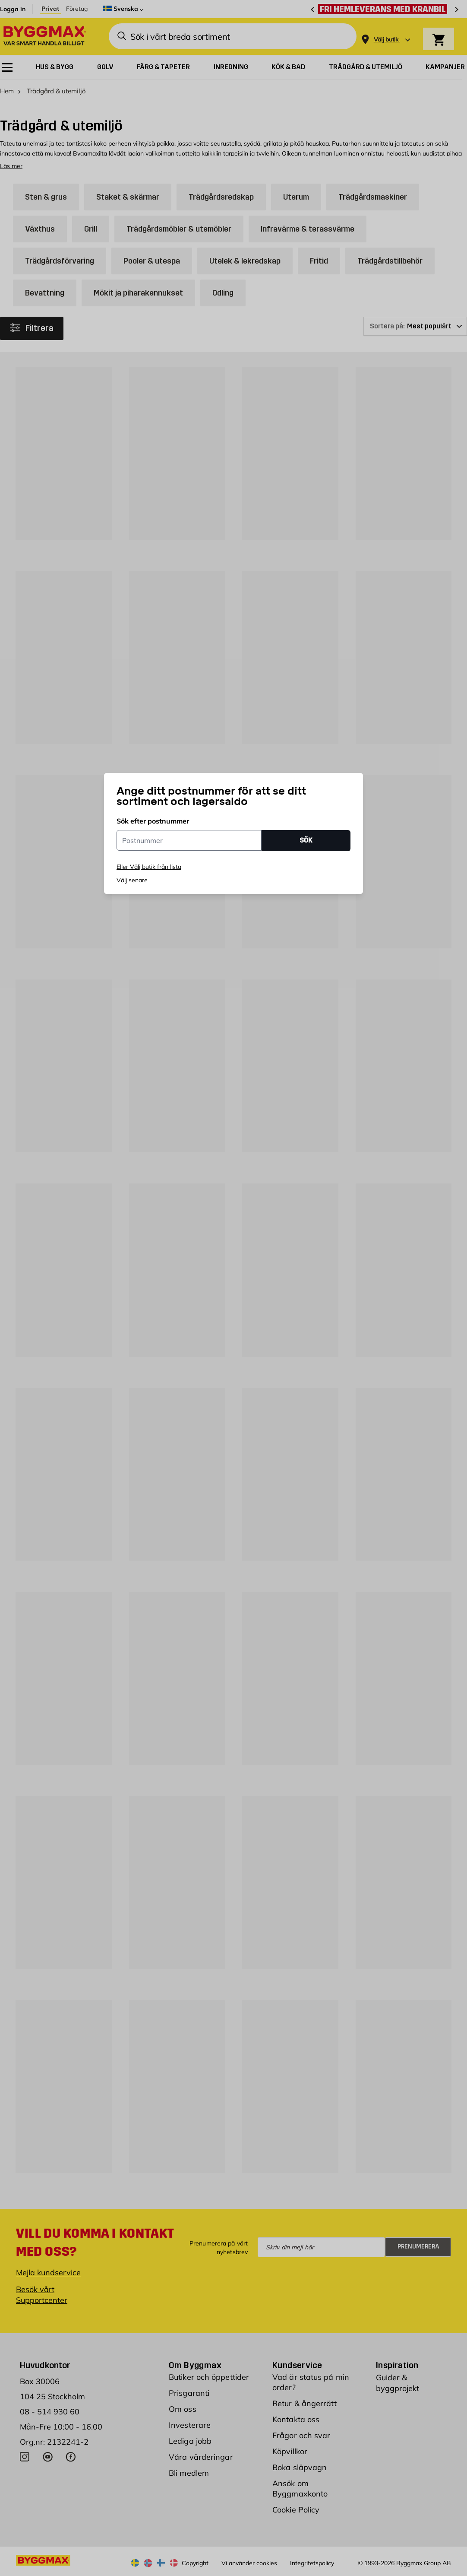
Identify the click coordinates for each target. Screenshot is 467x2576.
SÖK (306, 840)
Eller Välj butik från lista (149, 867)
